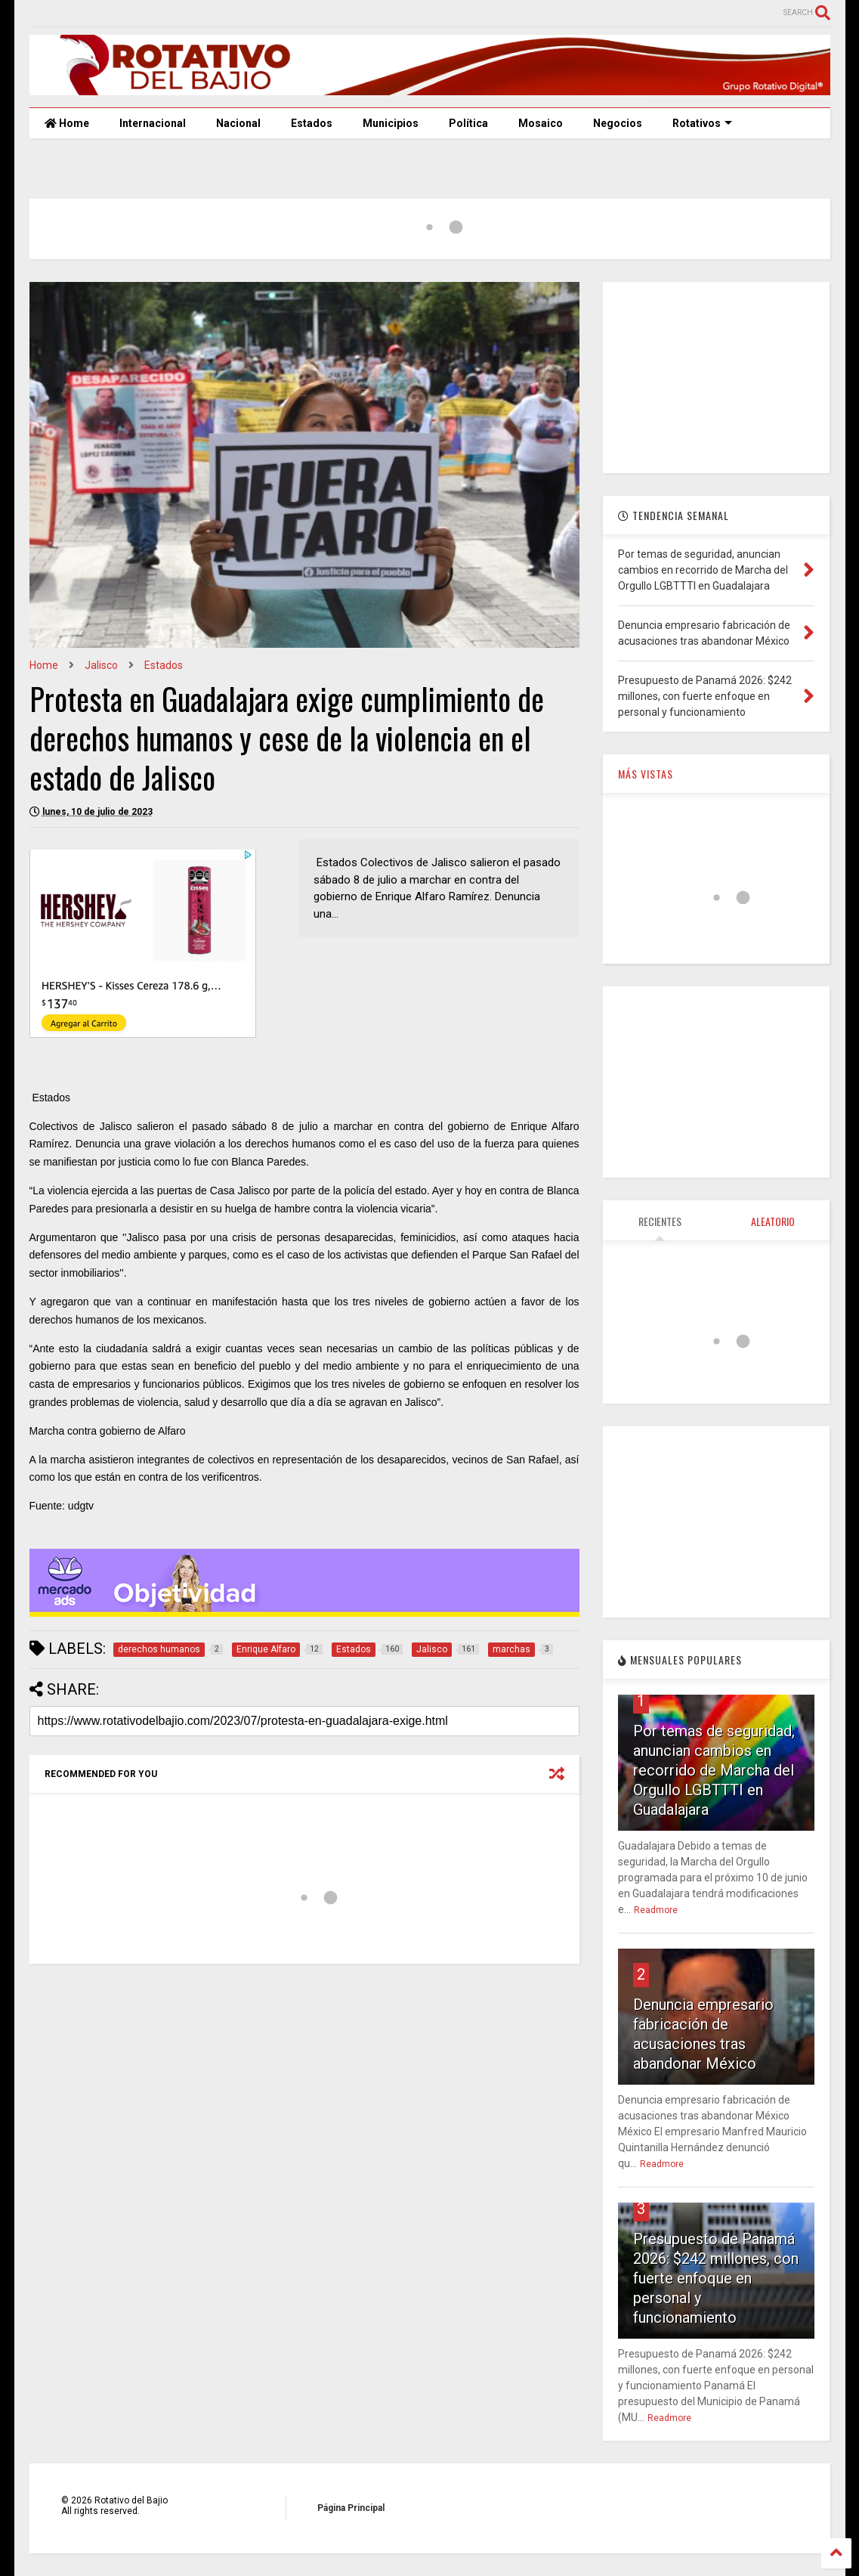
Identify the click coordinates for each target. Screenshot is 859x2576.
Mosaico (540, 123)
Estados (311, 123)
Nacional (238, 123)
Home (67, 123)
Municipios (391, 123)
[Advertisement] (716, 376)
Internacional (152, 123)
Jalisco (101, 665)
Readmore (656, 1910)
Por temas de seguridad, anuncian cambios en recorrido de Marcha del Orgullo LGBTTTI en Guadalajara (714, 1770)
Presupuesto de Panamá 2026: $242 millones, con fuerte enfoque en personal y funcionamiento (716, 2278)
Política (468, 123)
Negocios (617, 123)
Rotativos (702, 123)
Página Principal (351, 2508)
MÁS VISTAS (645, 774)
